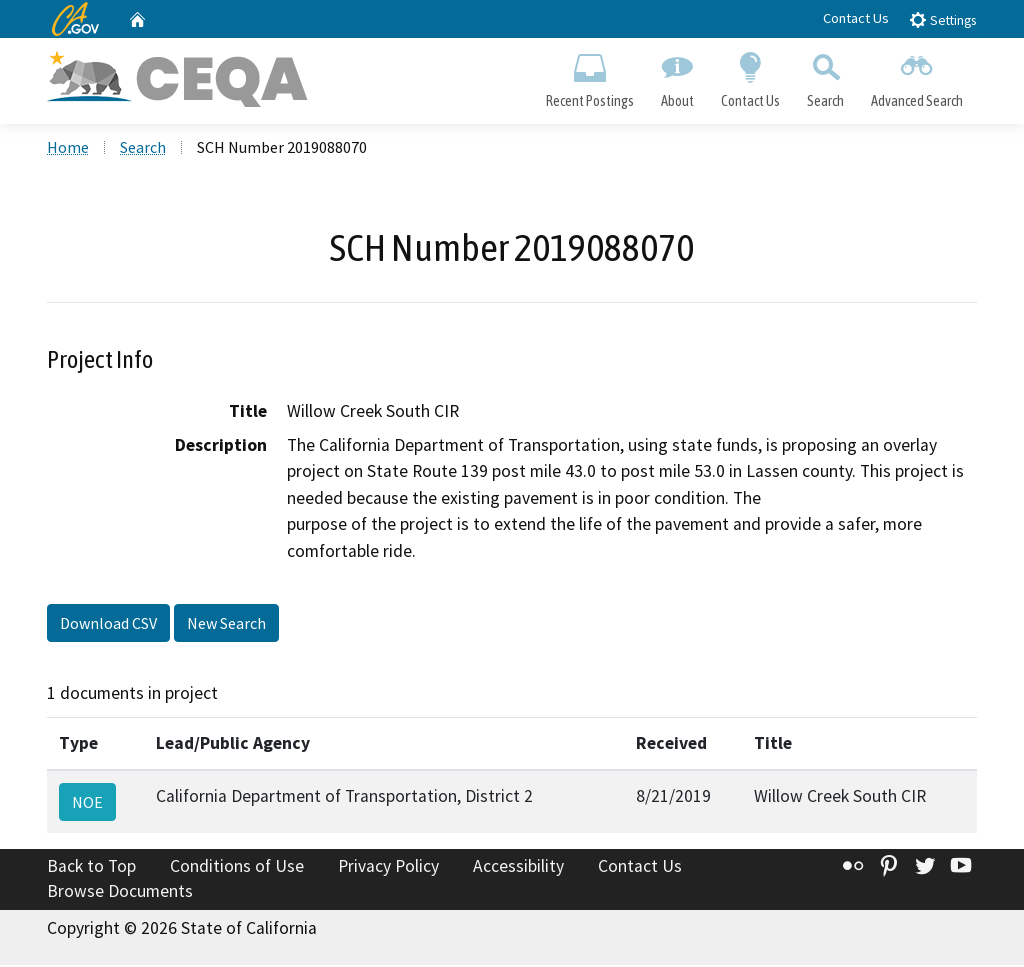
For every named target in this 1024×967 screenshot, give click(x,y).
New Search (226, 625)
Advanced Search (917, 76)
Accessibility (518, 867)
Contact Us (856, 18)
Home (68, 149)
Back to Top (91, 867)
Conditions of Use (237, 867)
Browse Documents (120, 893)
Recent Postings (589, 76)
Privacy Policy (388, 867)
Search (826, 76)
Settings (942, 19)
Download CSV (108, 625)
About (677, 76)
